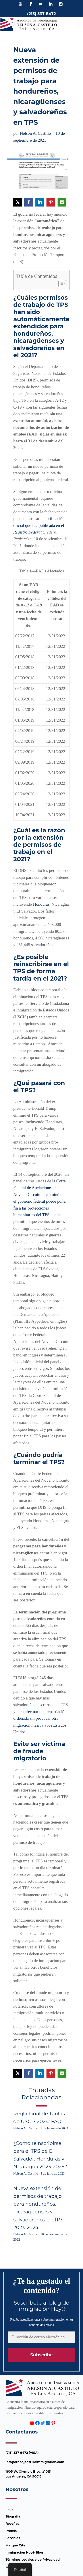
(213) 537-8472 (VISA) (22, 2453)
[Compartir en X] (17, 202)
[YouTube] (20, 4)
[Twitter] (41, 4)
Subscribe (41, 2354)
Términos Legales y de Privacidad (33, 2560)
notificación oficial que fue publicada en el (39, 525)
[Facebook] (30, 4)
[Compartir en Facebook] (28, 202)
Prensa (11, 2531)
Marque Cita (15, 2545)
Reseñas (12, 2524)
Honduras (41, 904)
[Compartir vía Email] (62, 202)
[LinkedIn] (50, 4)
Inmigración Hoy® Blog (24, 2552)
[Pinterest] (61, 4)
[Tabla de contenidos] (60, 283)
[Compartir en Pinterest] (50, 202)
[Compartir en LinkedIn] (39, 202)
